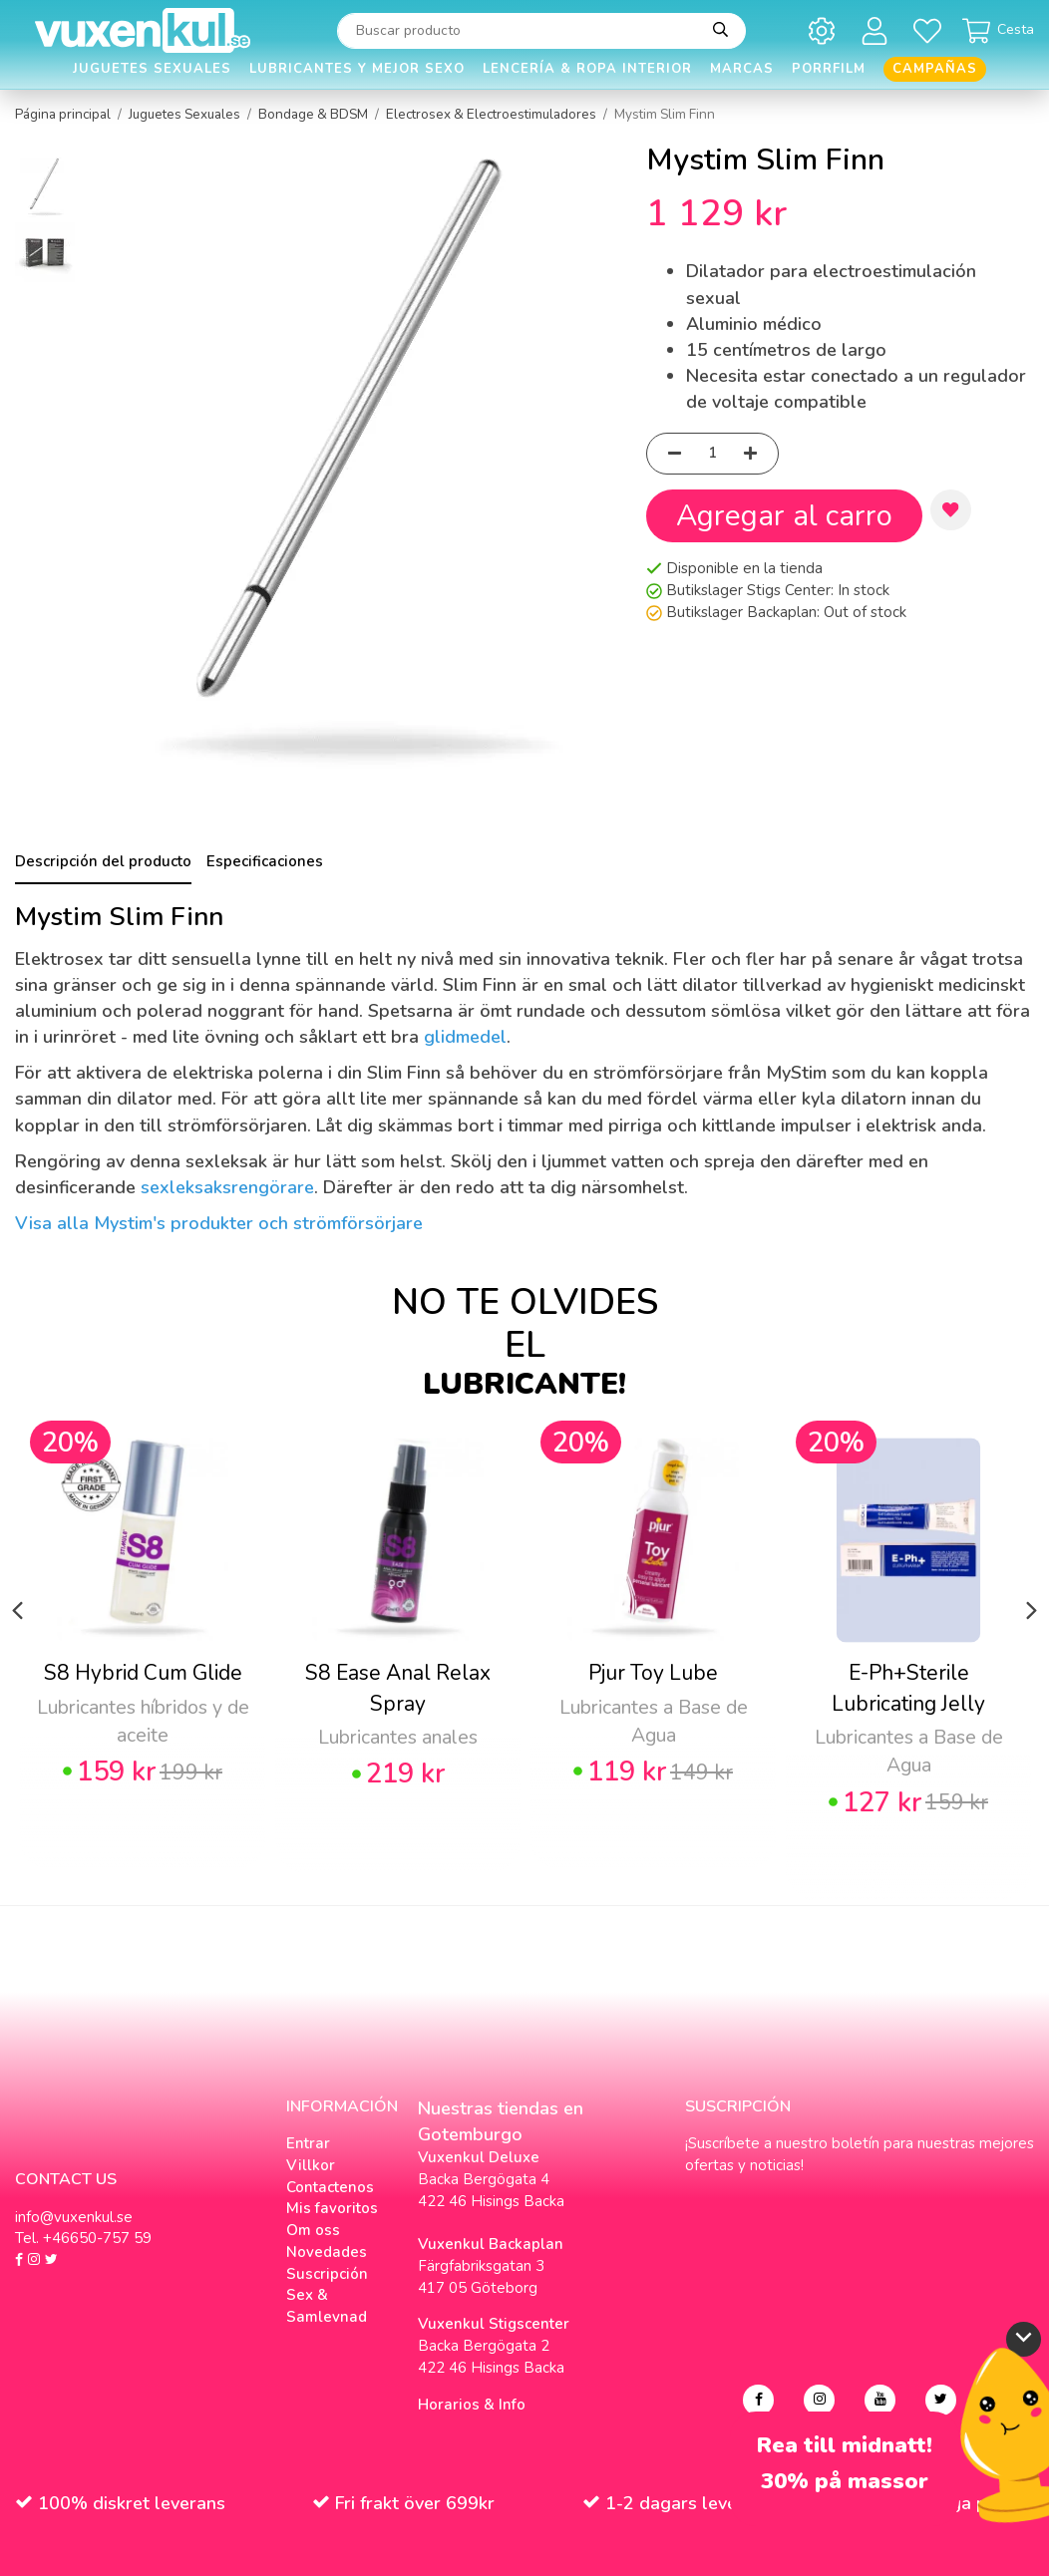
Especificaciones (264, 861)
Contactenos (330, 2187)
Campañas (934, 69)
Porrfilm (829, 69)
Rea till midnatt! (844, 2445)
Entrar (308, 2143)
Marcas (742, 69)
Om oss (313, 2230)
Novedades (326, 2252)
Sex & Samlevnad (326, 2306)
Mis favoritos (332, 2208)
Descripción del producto (103, 861)
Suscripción (327, 2274)
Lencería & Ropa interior (587, 69)
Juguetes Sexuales (152, 69)
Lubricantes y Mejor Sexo (357, 69)
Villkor (310, 2165)
